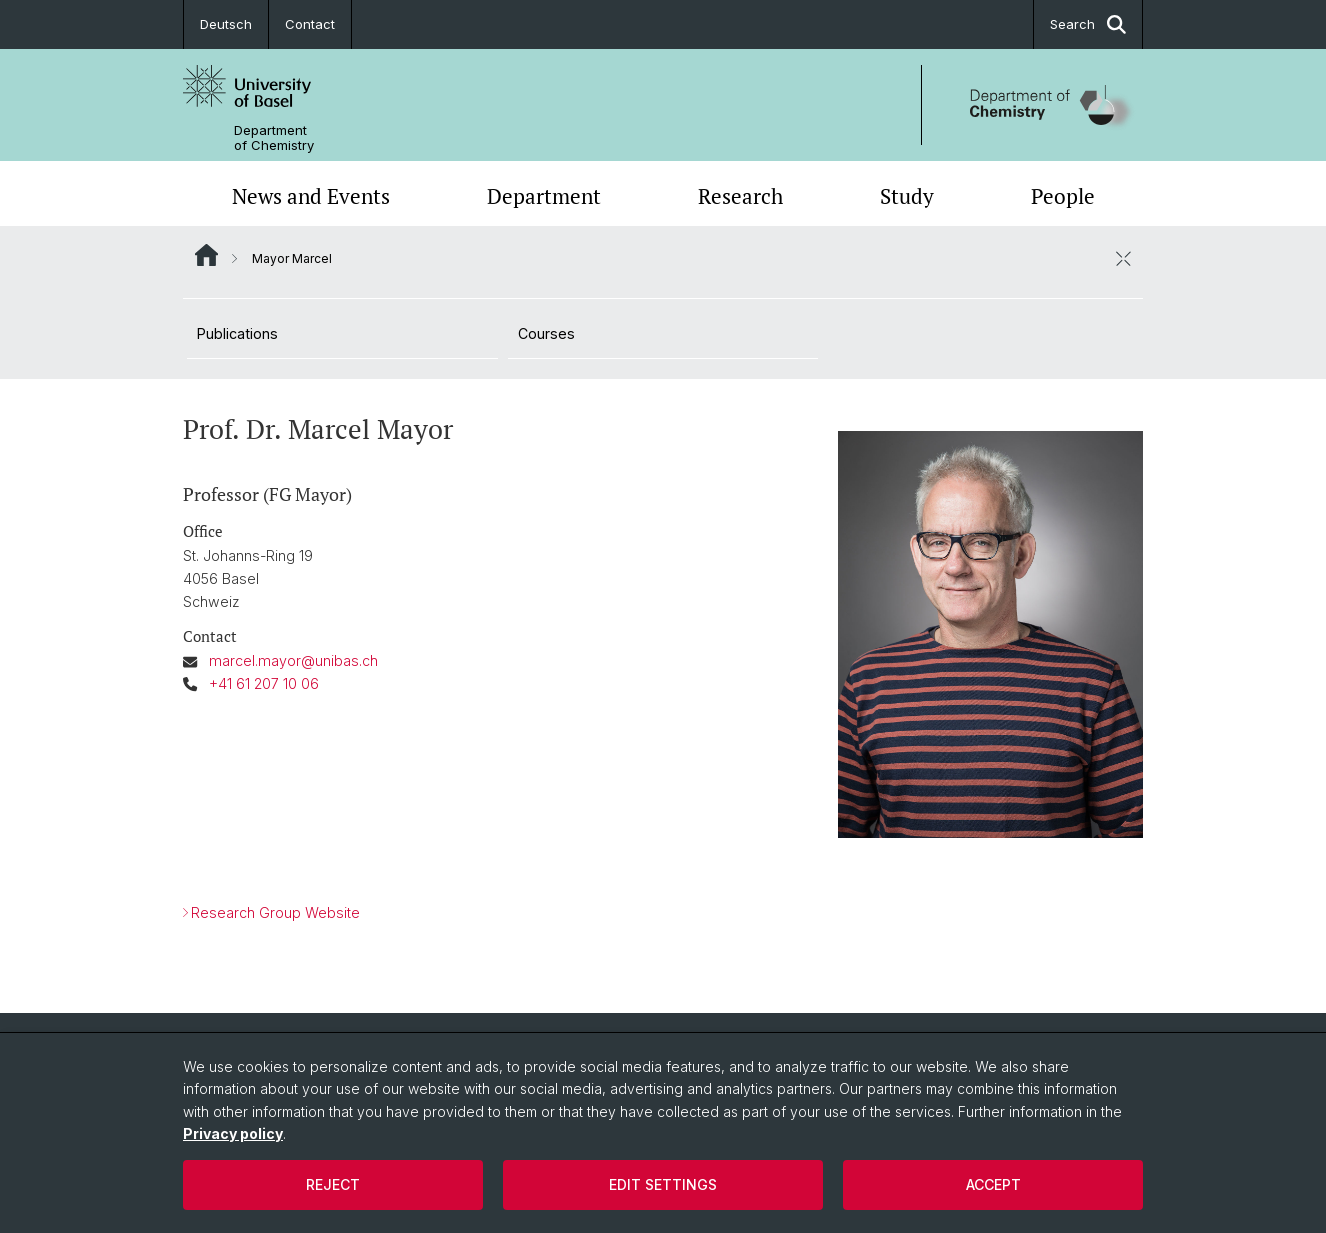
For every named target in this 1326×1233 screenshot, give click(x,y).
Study (907, 196)
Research (740, 196)
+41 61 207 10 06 (264, 683)
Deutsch (226, 24)
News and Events (311, 196)
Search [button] (1088, 24)
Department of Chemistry (274, 138)
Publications (237, 333)
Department (544, 196)
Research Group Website (275, 912)
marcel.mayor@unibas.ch (293, 660)
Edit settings (663, 1184)
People (1063, 196)
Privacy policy (233, 1133)
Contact (310, 24)
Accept (993, 1184)
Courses (546, 333)
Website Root (206, 255)
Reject (333, 1184)
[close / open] (1123, 258)
